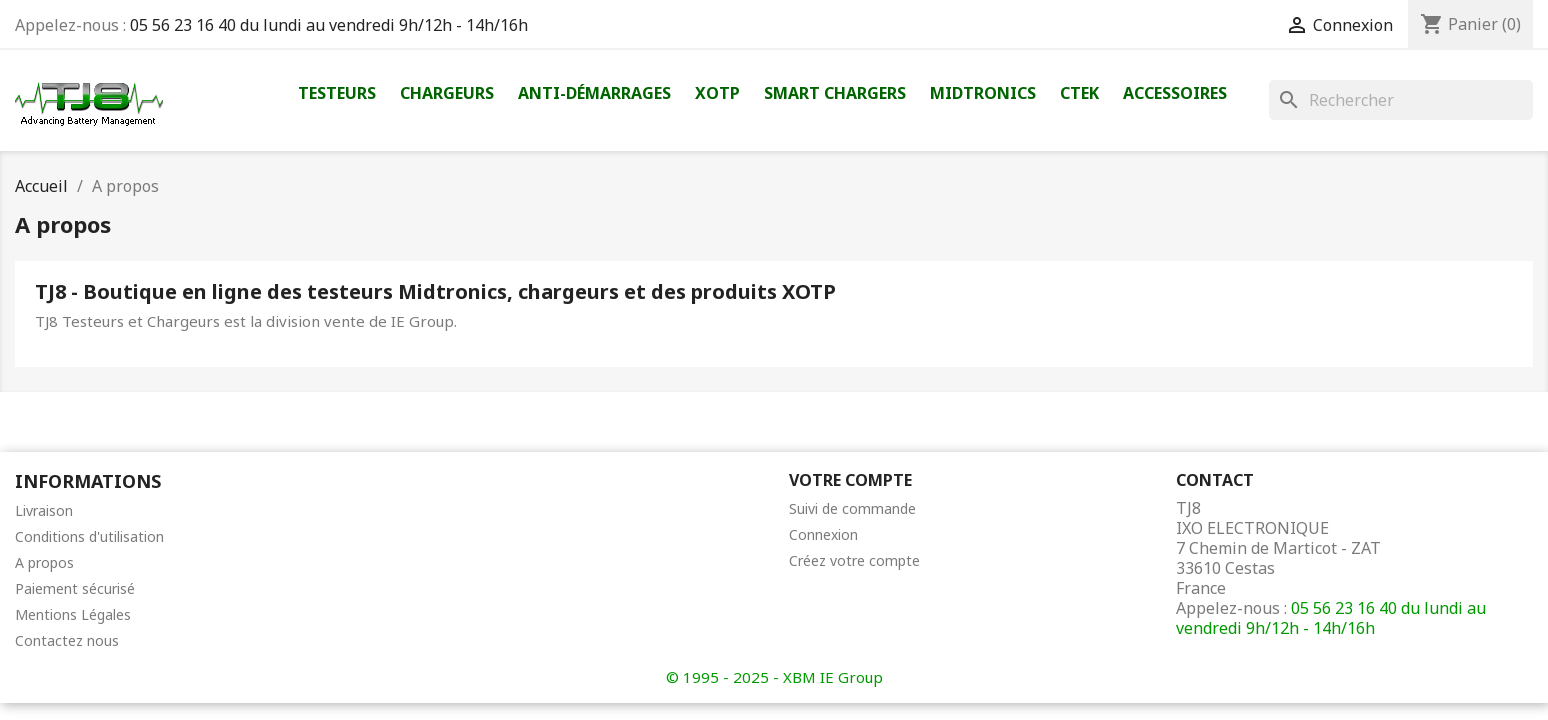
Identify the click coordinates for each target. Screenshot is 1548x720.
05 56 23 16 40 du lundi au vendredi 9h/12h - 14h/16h (329, 25)
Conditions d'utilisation (89, 536)
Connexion (823, 534)
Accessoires (1175, 93)
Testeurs (337, 93)
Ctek (1079, 93)
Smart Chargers (835, 93)
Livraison (44, 510)
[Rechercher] (1401, 100)
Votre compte (850, 480)
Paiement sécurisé (75, 588)
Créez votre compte (854, 560)
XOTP (717, 93)
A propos (44, 562)
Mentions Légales (73, 614)
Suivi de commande (852, 508)
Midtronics (983, 93)
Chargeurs (447, 93)
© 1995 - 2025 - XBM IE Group (774, 677)
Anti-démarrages (594, 93)
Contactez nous (67, 640)
